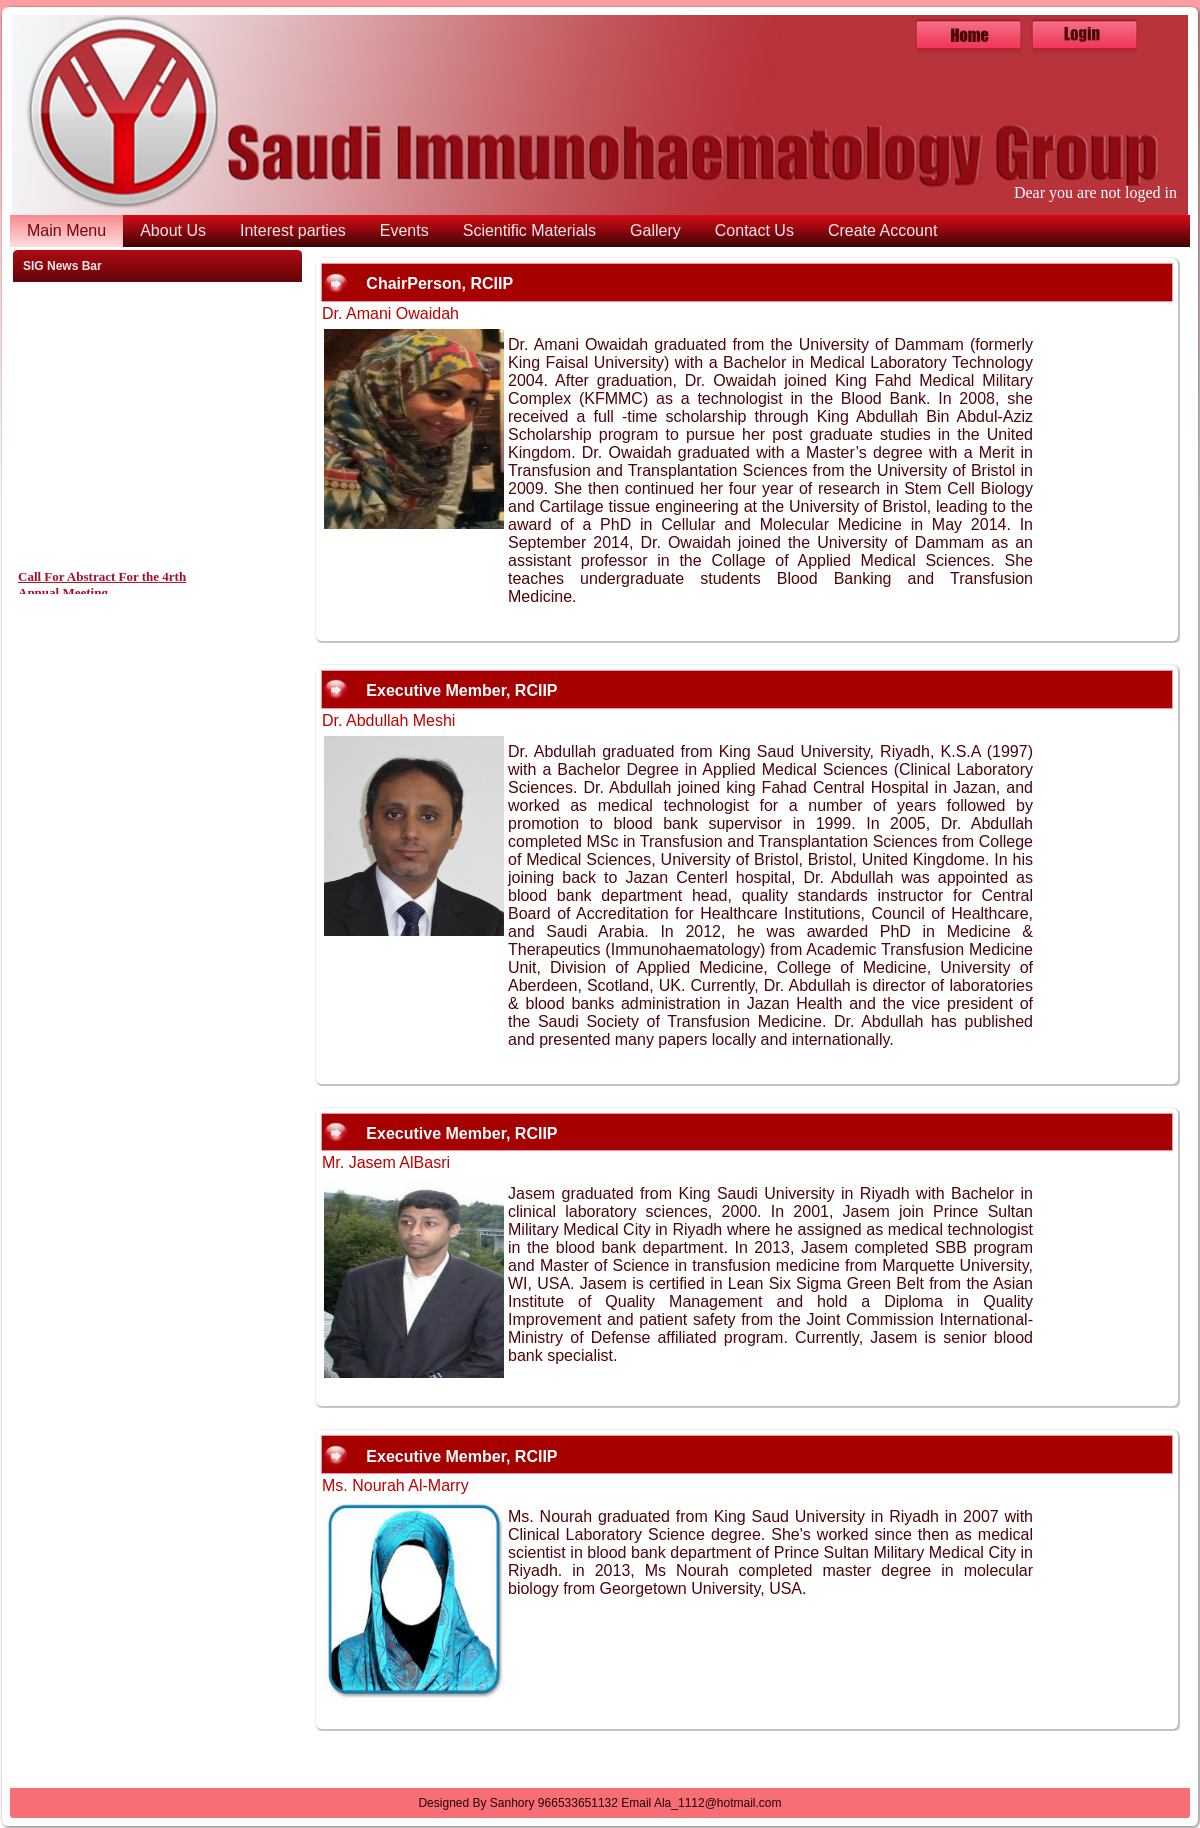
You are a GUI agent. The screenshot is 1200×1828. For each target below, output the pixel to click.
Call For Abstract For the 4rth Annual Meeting (102, 588)
